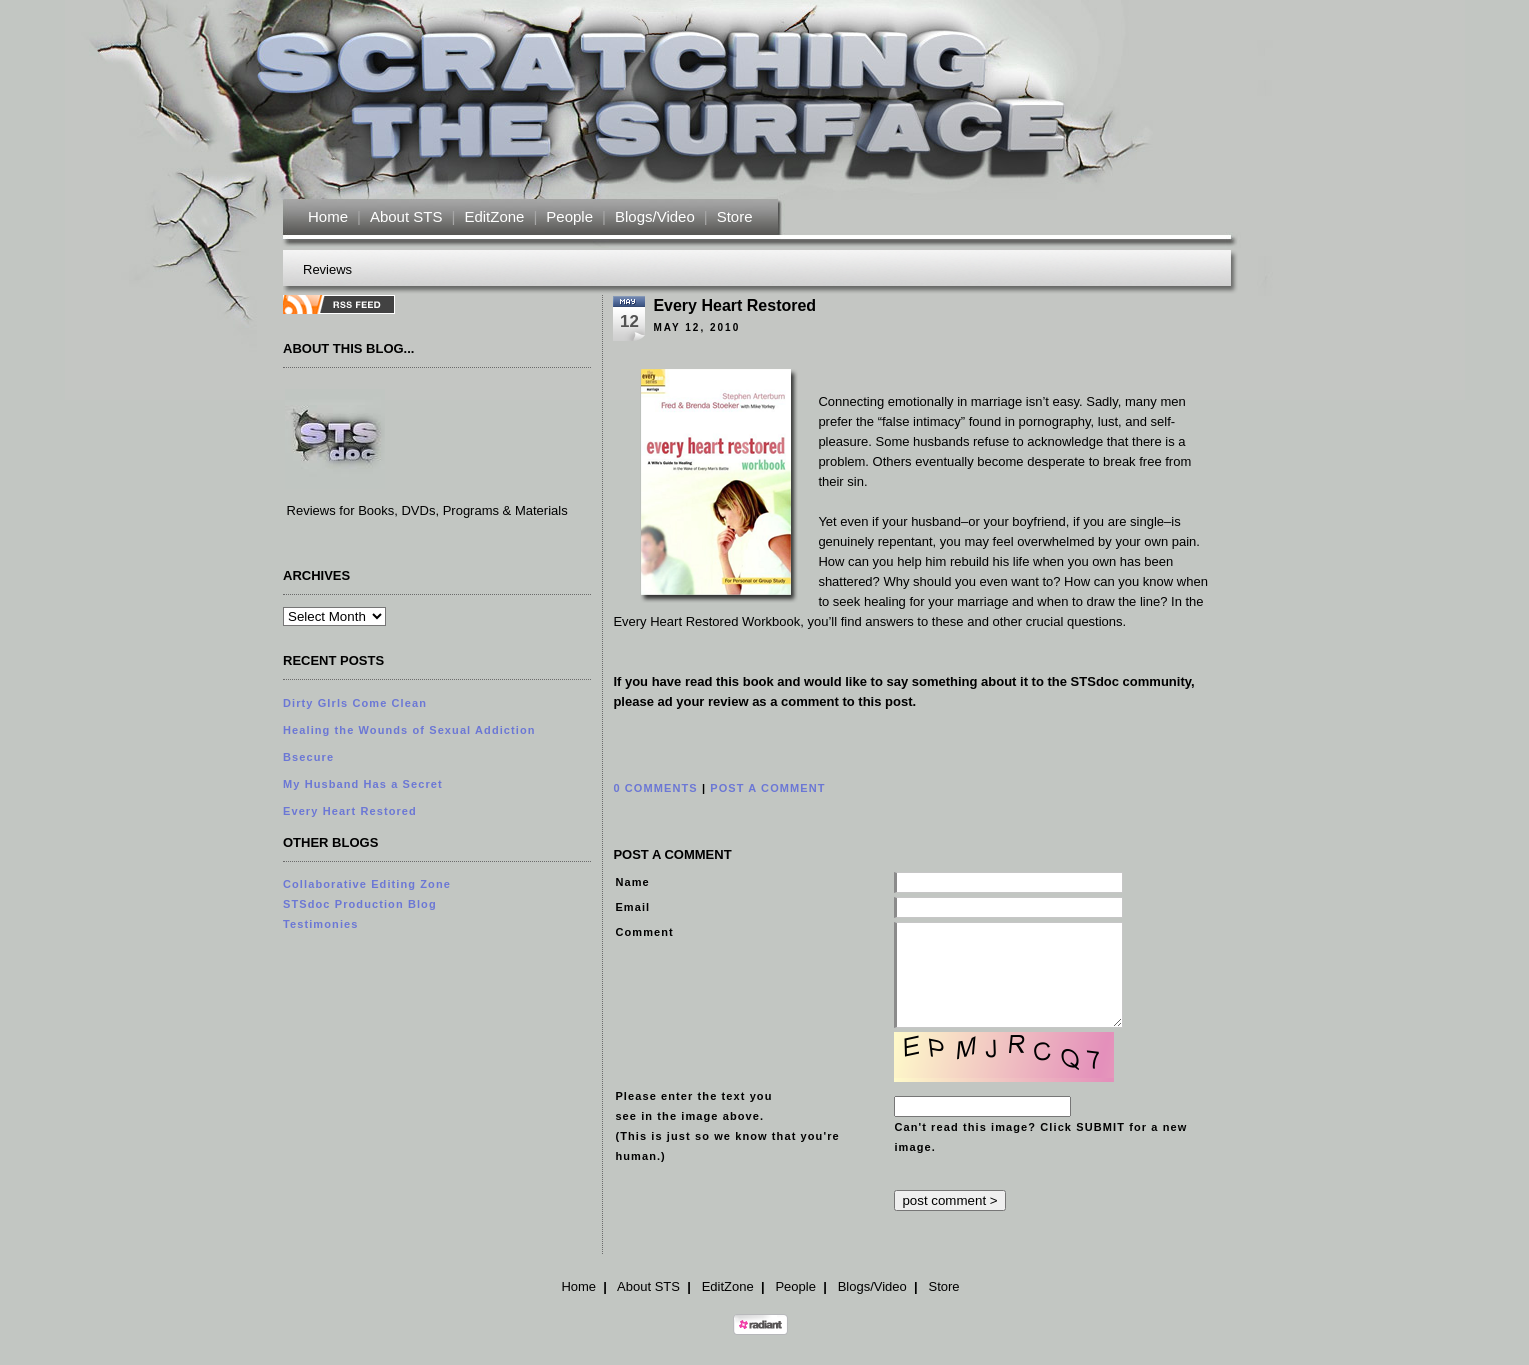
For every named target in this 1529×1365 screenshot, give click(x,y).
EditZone (494, 216)
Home (328, 216)
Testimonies (320, 924)
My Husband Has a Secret (363, 784)
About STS (406, 216)
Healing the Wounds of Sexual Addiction (409, 730)
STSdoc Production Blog (360, 904)
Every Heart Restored (350, 811)
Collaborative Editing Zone (367, 884)
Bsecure (308, 757)
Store (735, 216)
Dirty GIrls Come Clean (355, 703)
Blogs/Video (655, 216)
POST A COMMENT (767, 788)
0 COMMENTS (655, 788)
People (569, 216)
